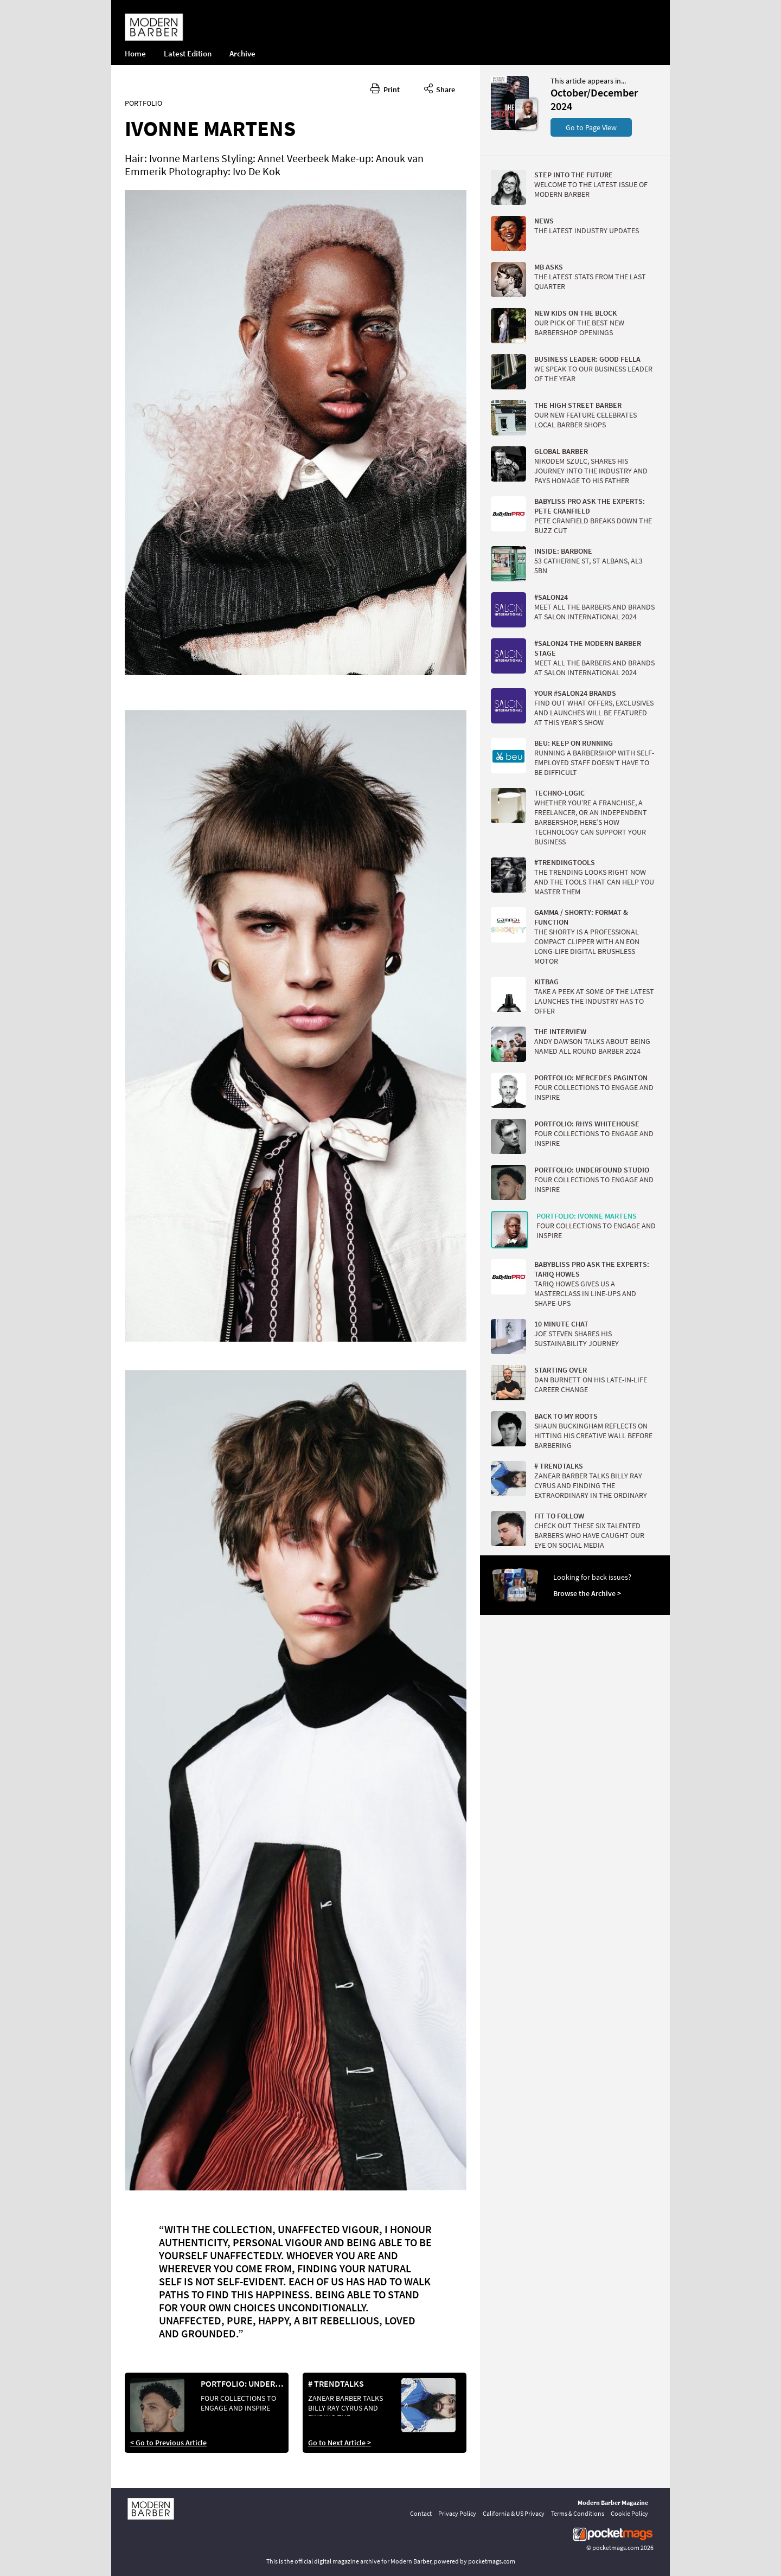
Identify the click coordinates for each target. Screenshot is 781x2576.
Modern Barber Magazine (613, 2502)
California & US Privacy (514, 2513)
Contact (421, 2513)
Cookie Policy (629, 2513)
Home (135, 53)
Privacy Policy (457, 2513)
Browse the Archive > (587, 1593)
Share (439, 87)
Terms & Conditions (577, 2513)
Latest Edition (188, 53)
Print (385, 87)
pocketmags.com (615, 2547)
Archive (242, 53)
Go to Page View (591, 127)
